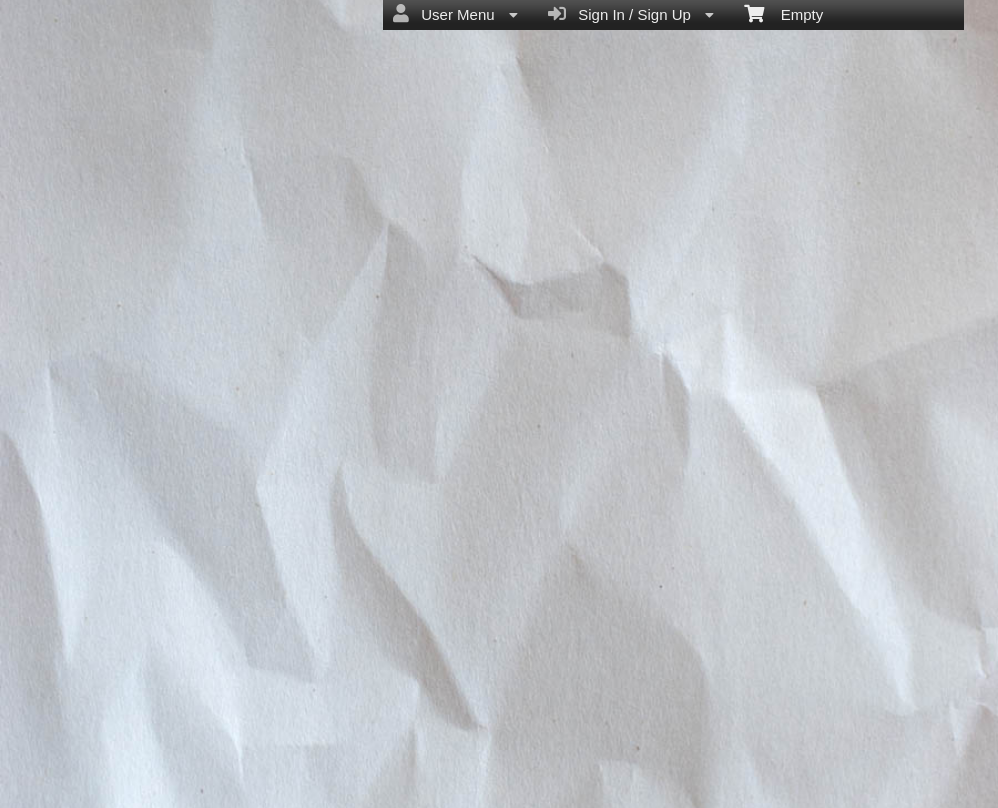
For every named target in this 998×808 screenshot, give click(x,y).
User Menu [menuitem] (455, 14)
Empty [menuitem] (783, 13)
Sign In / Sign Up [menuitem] (631, 14)
